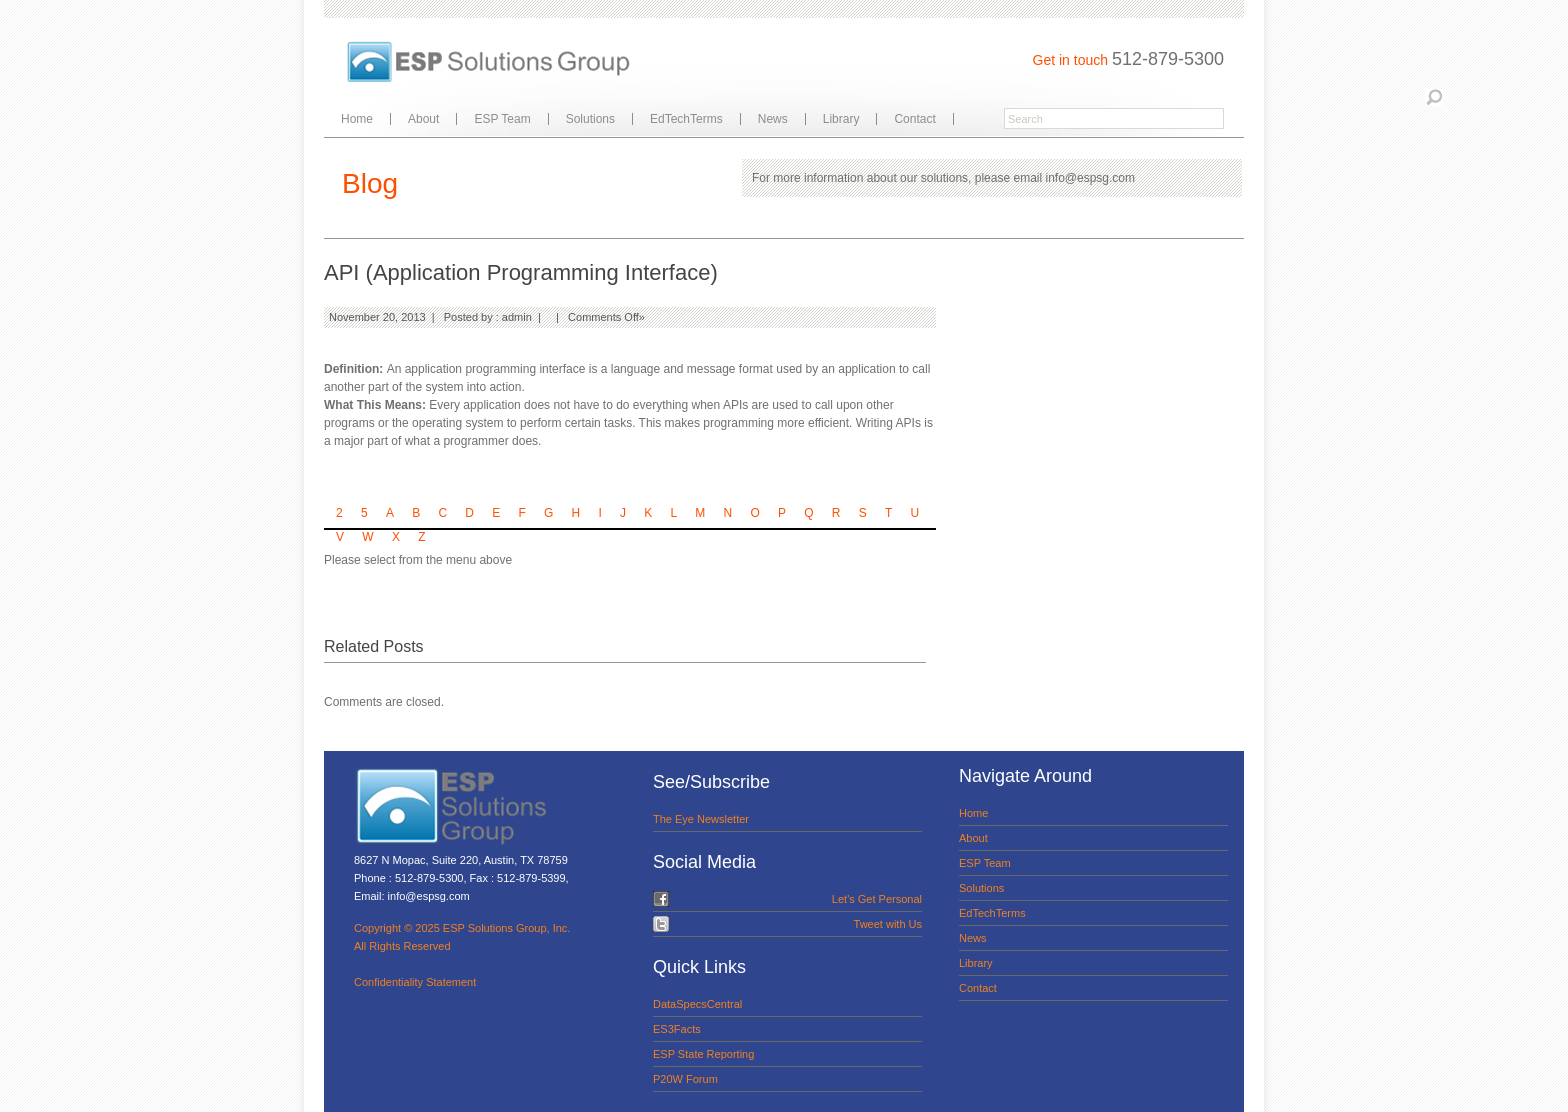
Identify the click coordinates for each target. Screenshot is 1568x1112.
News (773, 119)
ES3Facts (677, 1029)
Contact (914, 119)
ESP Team (502, 119)
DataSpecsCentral (697, 1004)
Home (357, 119)
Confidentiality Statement (415, 982)
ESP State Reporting (703, 1054)
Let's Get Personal (877, 899)
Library (841, 119)
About (423, 119)
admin (517, 317)
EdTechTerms (686, 119)
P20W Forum (685, 1079)
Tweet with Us (888, 924)
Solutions (590, 119)
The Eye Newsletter (701, 819)
